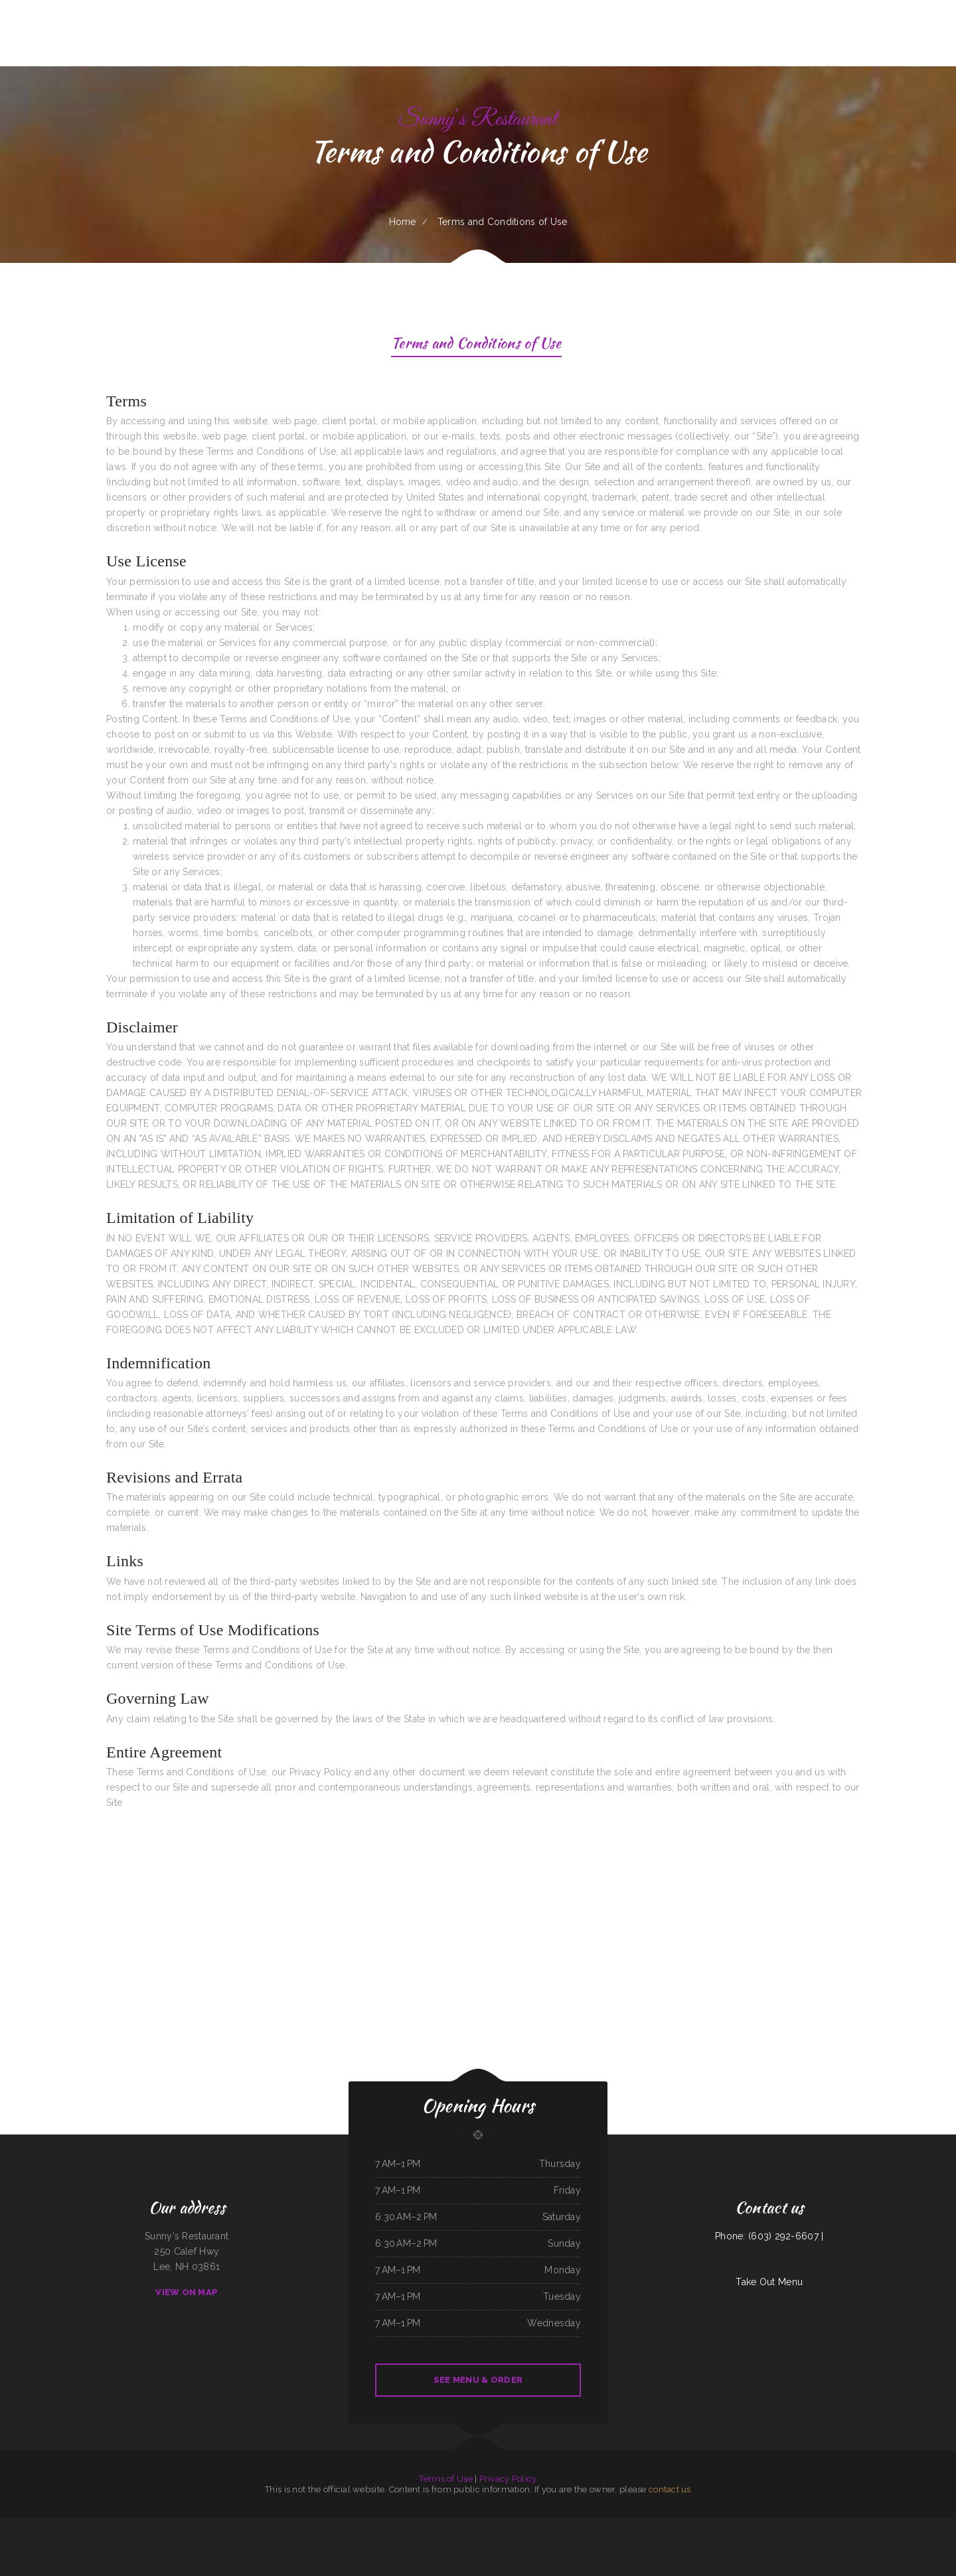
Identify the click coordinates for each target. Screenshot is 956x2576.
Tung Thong (576, 2526)
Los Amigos (116, 2526)
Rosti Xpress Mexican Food (488, 2526)
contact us (670, 2489)
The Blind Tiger (430, 2541)
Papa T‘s (629, 2526)
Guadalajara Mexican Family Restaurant (491, 2541)
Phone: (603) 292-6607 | (769, 2236)
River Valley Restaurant (553, 2541)
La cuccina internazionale (898, 2526)
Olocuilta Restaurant (686, 2526)
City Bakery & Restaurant (935, 2526)
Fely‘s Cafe (126, 2526)
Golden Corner (838, 2526)
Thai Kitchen (88, 2526)
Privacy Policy (508, 2479)
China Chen (542, 2526)
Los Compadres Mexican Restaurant (15, 2526)
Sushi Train (565, 2526)
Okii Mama (775, 2526)
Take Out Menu (769, 2282)
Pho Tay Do (168, 2526)
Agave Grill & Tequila (293, 2526)
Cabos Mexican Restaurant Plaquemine (67, 2526)
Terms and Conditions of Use (476, 345)
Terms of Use (445, 2479)
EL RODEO (505, 2526)
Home (402, 221)
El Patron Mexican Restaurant (346, 2526)
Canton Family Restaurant (805, 2526)
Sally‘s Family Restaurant (465, 2526)
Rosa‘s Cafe (308, 2526)
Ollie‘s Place (468, 2541)
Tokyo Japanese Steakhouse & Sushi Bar (375, 2526)
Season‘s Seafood (102, 2526)
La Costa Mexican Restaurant (611, 2526)
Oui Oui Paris (417, 2541)
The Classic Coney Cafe (519, 2541)
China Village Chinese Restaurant (269, 2526)
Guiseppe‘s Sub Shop (590, 2526)
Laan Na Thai (787, 2526)
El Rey (883, 2526)
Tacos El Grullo (824, 2526)
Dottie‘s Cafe (399, 2526)
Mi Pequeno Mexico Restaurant (647, 2526)
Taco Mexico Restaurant (40, 2526)
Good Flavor (138, 2526)
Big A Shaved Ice (916, 2526)
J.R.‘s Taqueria (873, 2526)
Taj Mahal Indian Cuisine (443, 2526)
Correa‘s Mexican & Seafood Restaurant (753, 2526)
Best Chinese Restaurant (855, 2526)
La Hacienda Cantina (323, 2526)
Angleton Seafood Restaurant (524, 2526)
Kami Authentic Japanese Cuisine (418, 2526)
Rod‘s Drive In (536, 2541)
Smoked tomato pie (153, 2526)
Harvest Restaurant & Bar (450, 2541)
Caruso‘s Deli (249, 2526)
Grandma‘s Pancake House (230, 2526)
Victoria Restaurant (668, 2526)
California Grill (212, 2526)
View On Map (186, 2292)
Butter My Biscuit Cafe (726, 2526)
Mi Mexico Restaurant (706, 2526)
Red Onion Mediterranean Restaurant (189, 2526)
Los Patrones (553, 2526)
